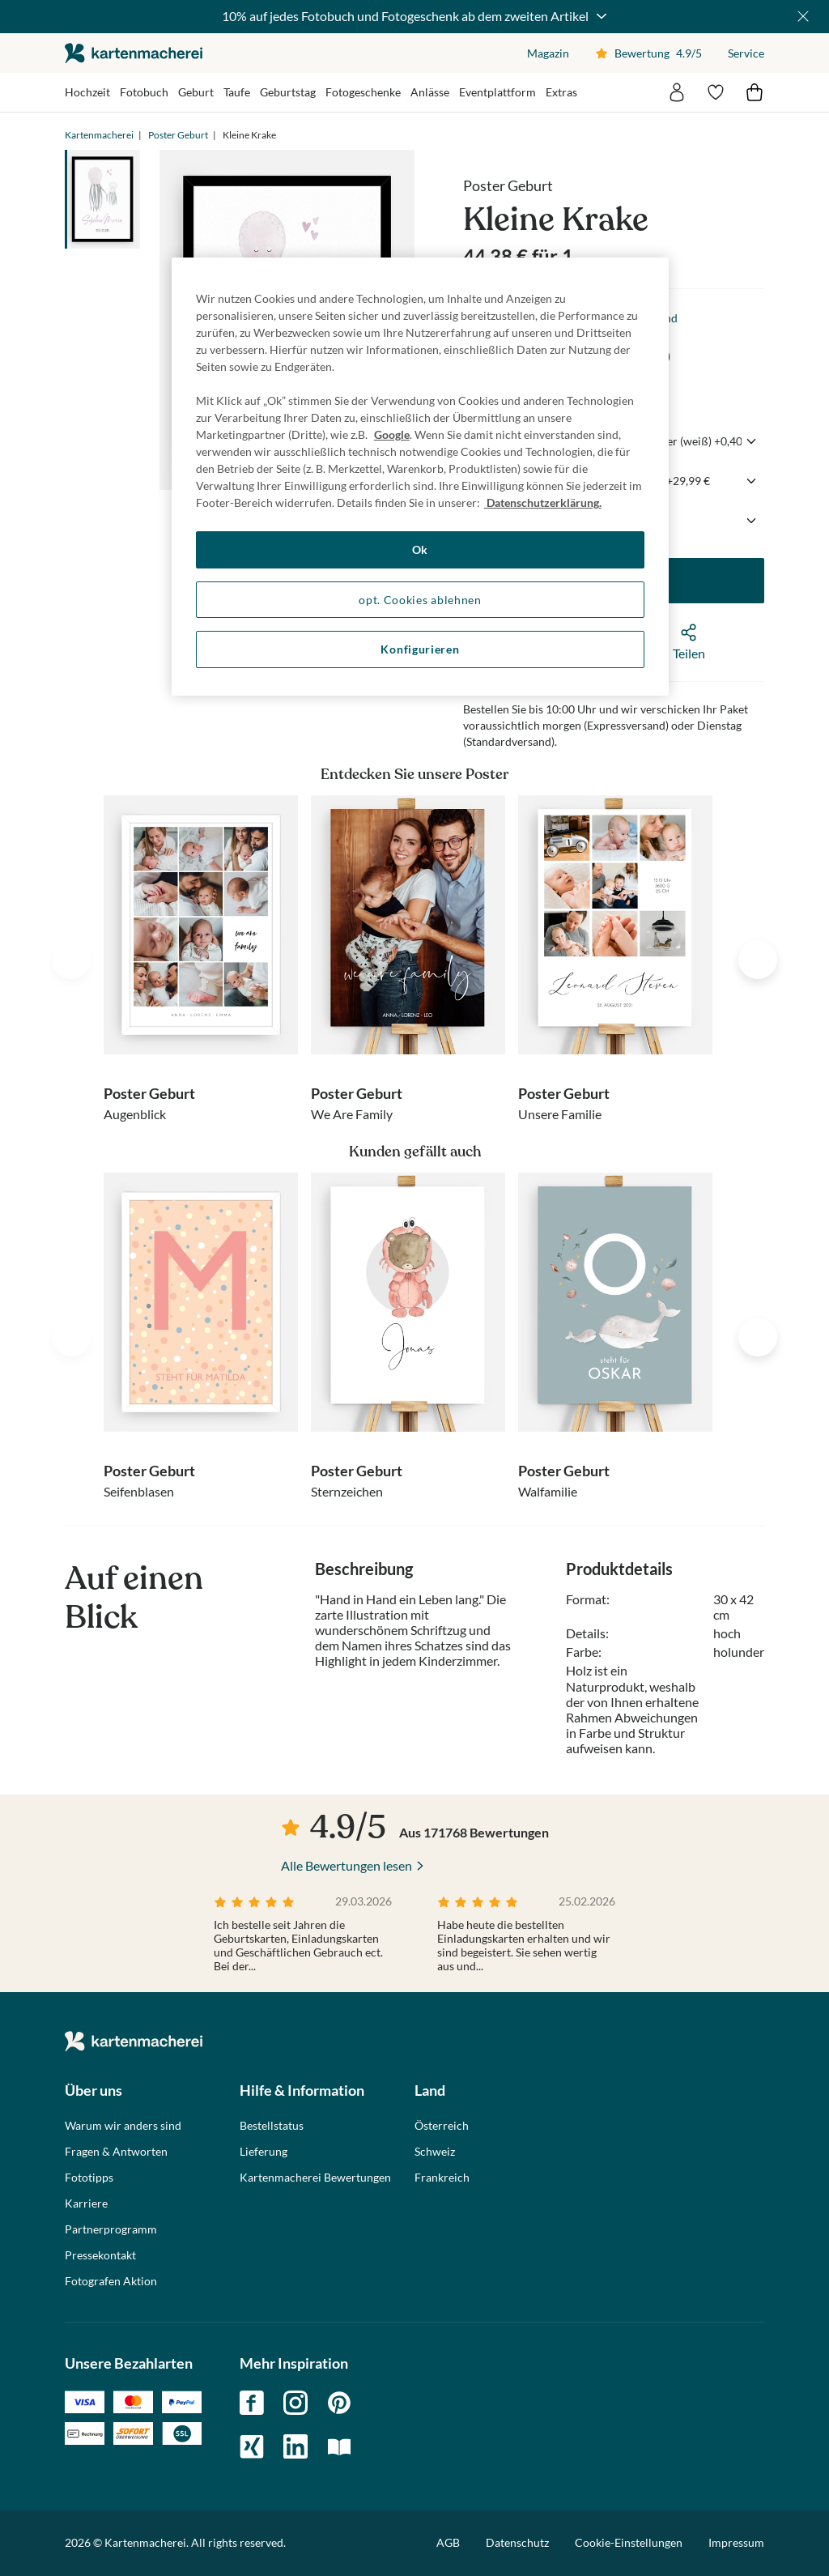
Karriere (86, 2203)
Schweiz (434, 2151)
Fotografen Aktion (111, 2281)
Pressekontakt (100, 2255)
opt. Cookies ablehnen (420, 600)
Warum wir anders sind (123, 2125)
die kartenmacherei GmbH (133, 53)
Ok (420, 549)
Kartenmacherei (99, 135)
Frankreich (442, 2177)
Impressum (736, 2542)
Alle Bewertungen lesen (346, 1865)
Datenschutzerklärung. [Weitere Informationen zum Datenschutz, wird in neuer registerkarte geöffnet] (543, 502)
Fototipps (89, 2177)
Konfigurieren (419, 649)
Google (392, 434)
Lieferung (263, 2151)
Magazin (548, 53)
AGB (448, 2542)
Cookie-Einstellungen (628, 2542)
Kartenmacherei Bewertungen (315, 2177)
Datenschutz (517, 2542)
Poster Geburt (178, 135)
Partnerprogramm (111, 2229)
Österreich (441, 2125)
